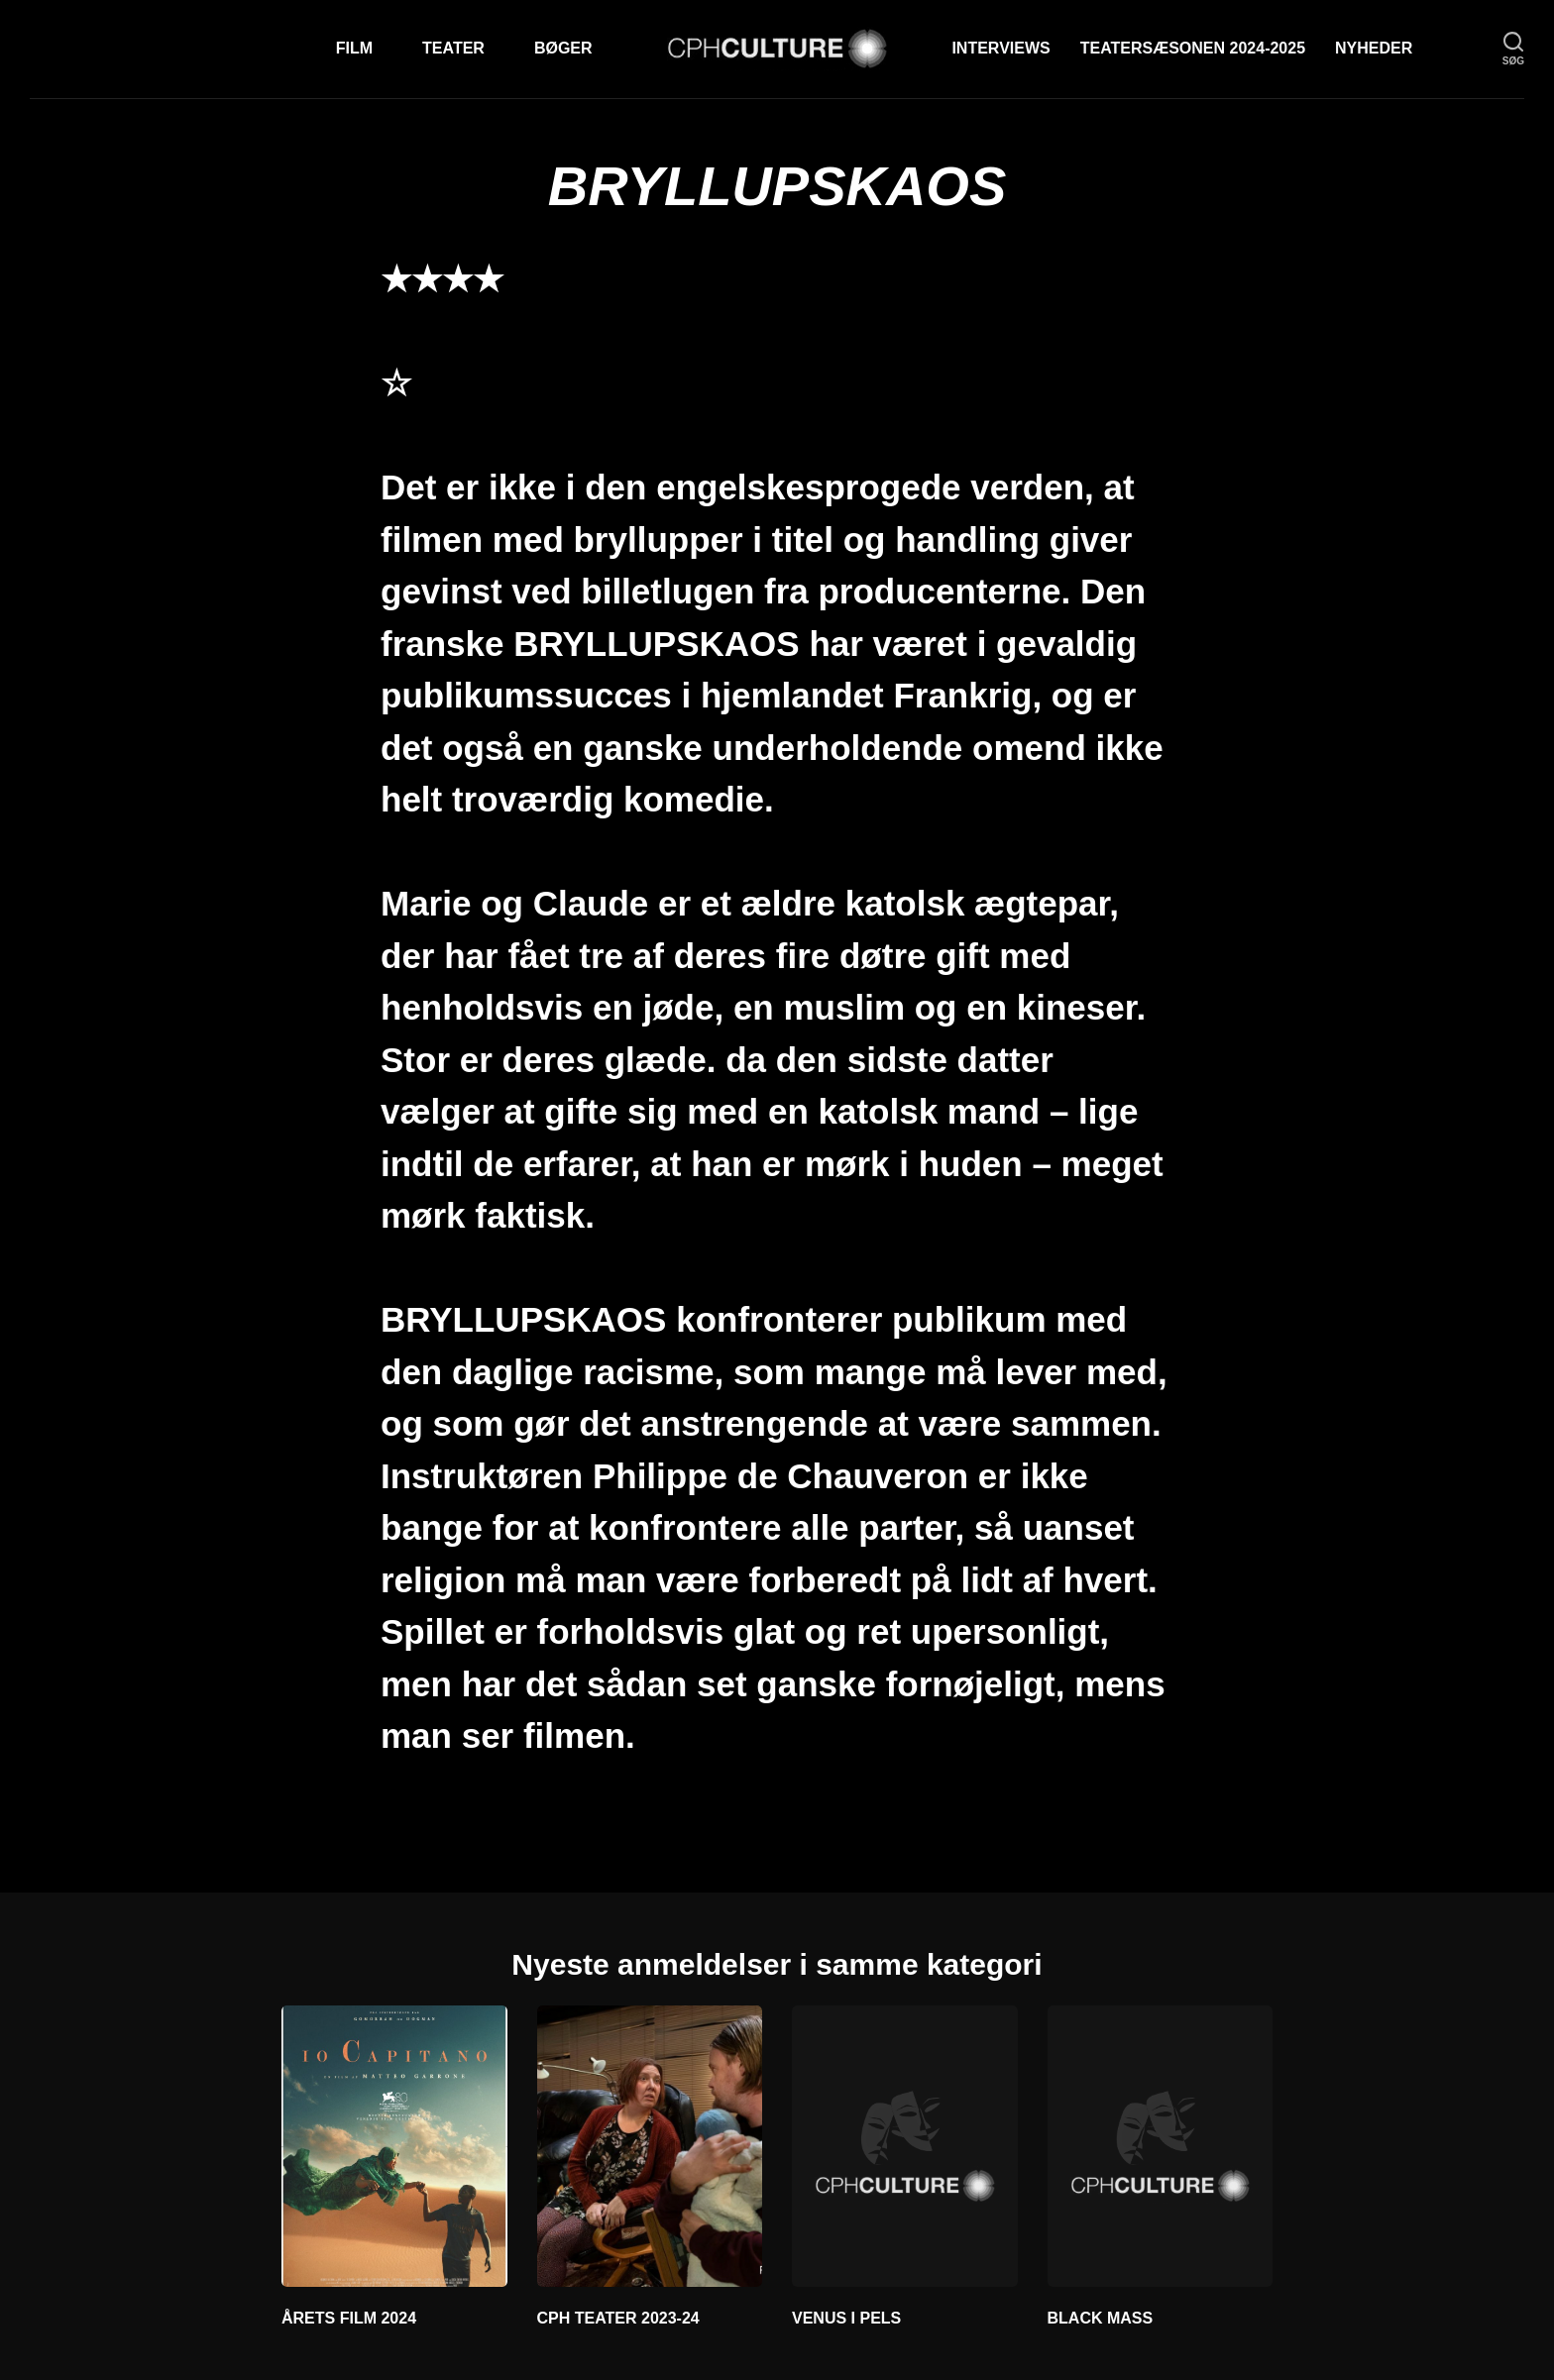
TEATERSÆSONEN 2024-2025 (1192, 48)
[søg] (1513, 49)
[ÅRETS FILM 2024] (394, 2146)
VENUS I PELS (846, 2318)
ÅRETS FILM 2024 (348, 2318)
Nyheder (1373, 48)
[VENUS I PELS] (905, 2146)
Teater (453, 48)
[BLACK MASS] (1161, 2146)
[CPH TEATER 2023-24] (650, 2146)
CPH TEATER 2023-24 (618, 2318)
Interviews (1000, 48)
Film (354, 48)
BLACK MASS (1101, 2318)
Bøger (563, 48)
